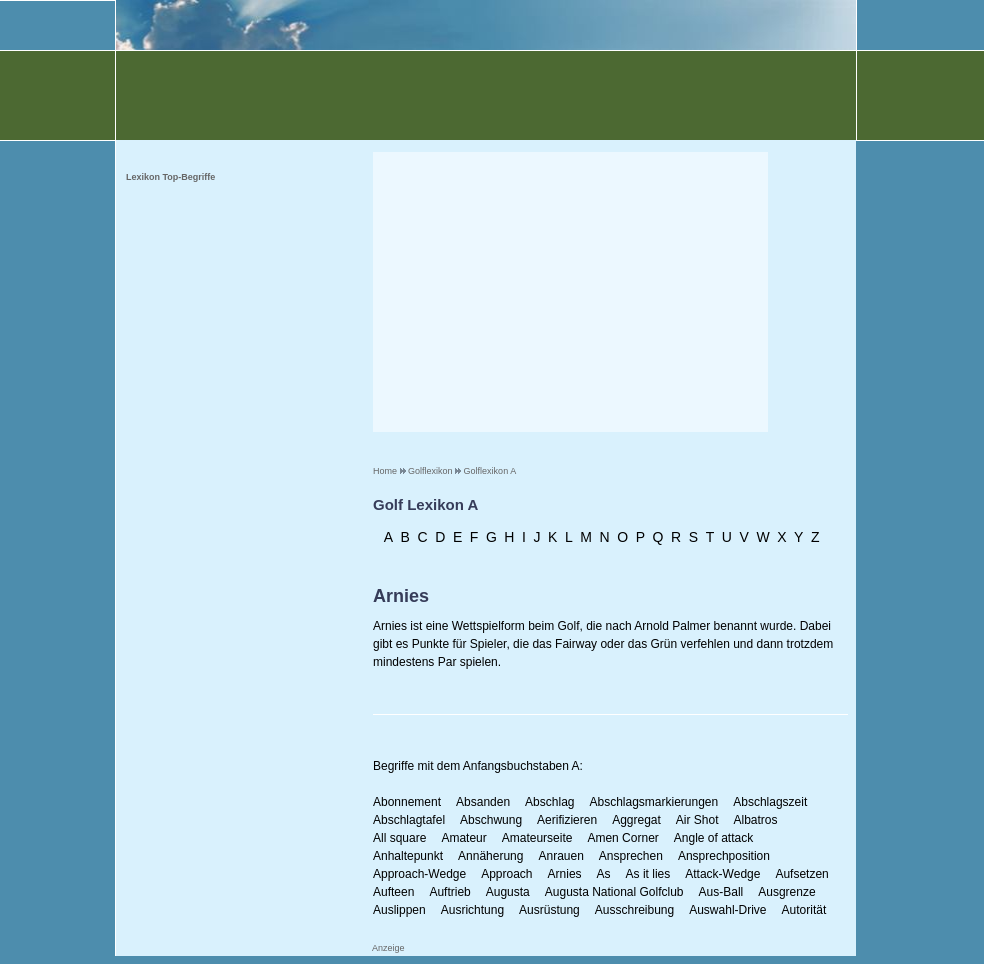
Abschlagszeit (770, 802)
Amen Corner (622, 838)
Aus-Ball (721, 892)
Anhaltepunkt (408, 856)
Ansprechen (631, 856)
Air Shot (697, 820)
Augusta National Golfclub (614, 892)
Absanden (483, 802)
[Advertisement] (570, 292)
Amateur (463, 838)
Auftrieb (449, 892)
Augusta (508, 892)
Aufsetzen (801, 874)
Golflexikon (430, 471)
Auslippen (399, 910)
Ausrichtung (472, 910)
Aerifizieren (567, 820)
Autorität (804, 910)
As (604, 874)
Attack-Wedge (722, 874)
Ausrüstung (549, 910)
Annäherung (490, 856)
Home (385, 471)
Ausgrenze (786, 892)
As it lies (648, 874)
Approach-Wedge (419, 874)
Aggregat (636, 820)
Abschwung (491, 820)
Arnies (565, 874)
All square (399, 838)
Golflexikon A (490, 471)
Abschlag (549, 802)
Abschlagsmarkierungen (653, 802)
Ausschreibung (634, 910)
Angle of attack (713, 838)
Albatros (756, 820)
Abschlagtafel (409, 820)
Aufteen (393, 892)
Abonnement (407, 802)
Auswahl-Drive (727, 910)
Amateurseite (537, 838)
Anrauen (560, 856)
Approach (506, 874)
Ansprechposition (724, 856)
